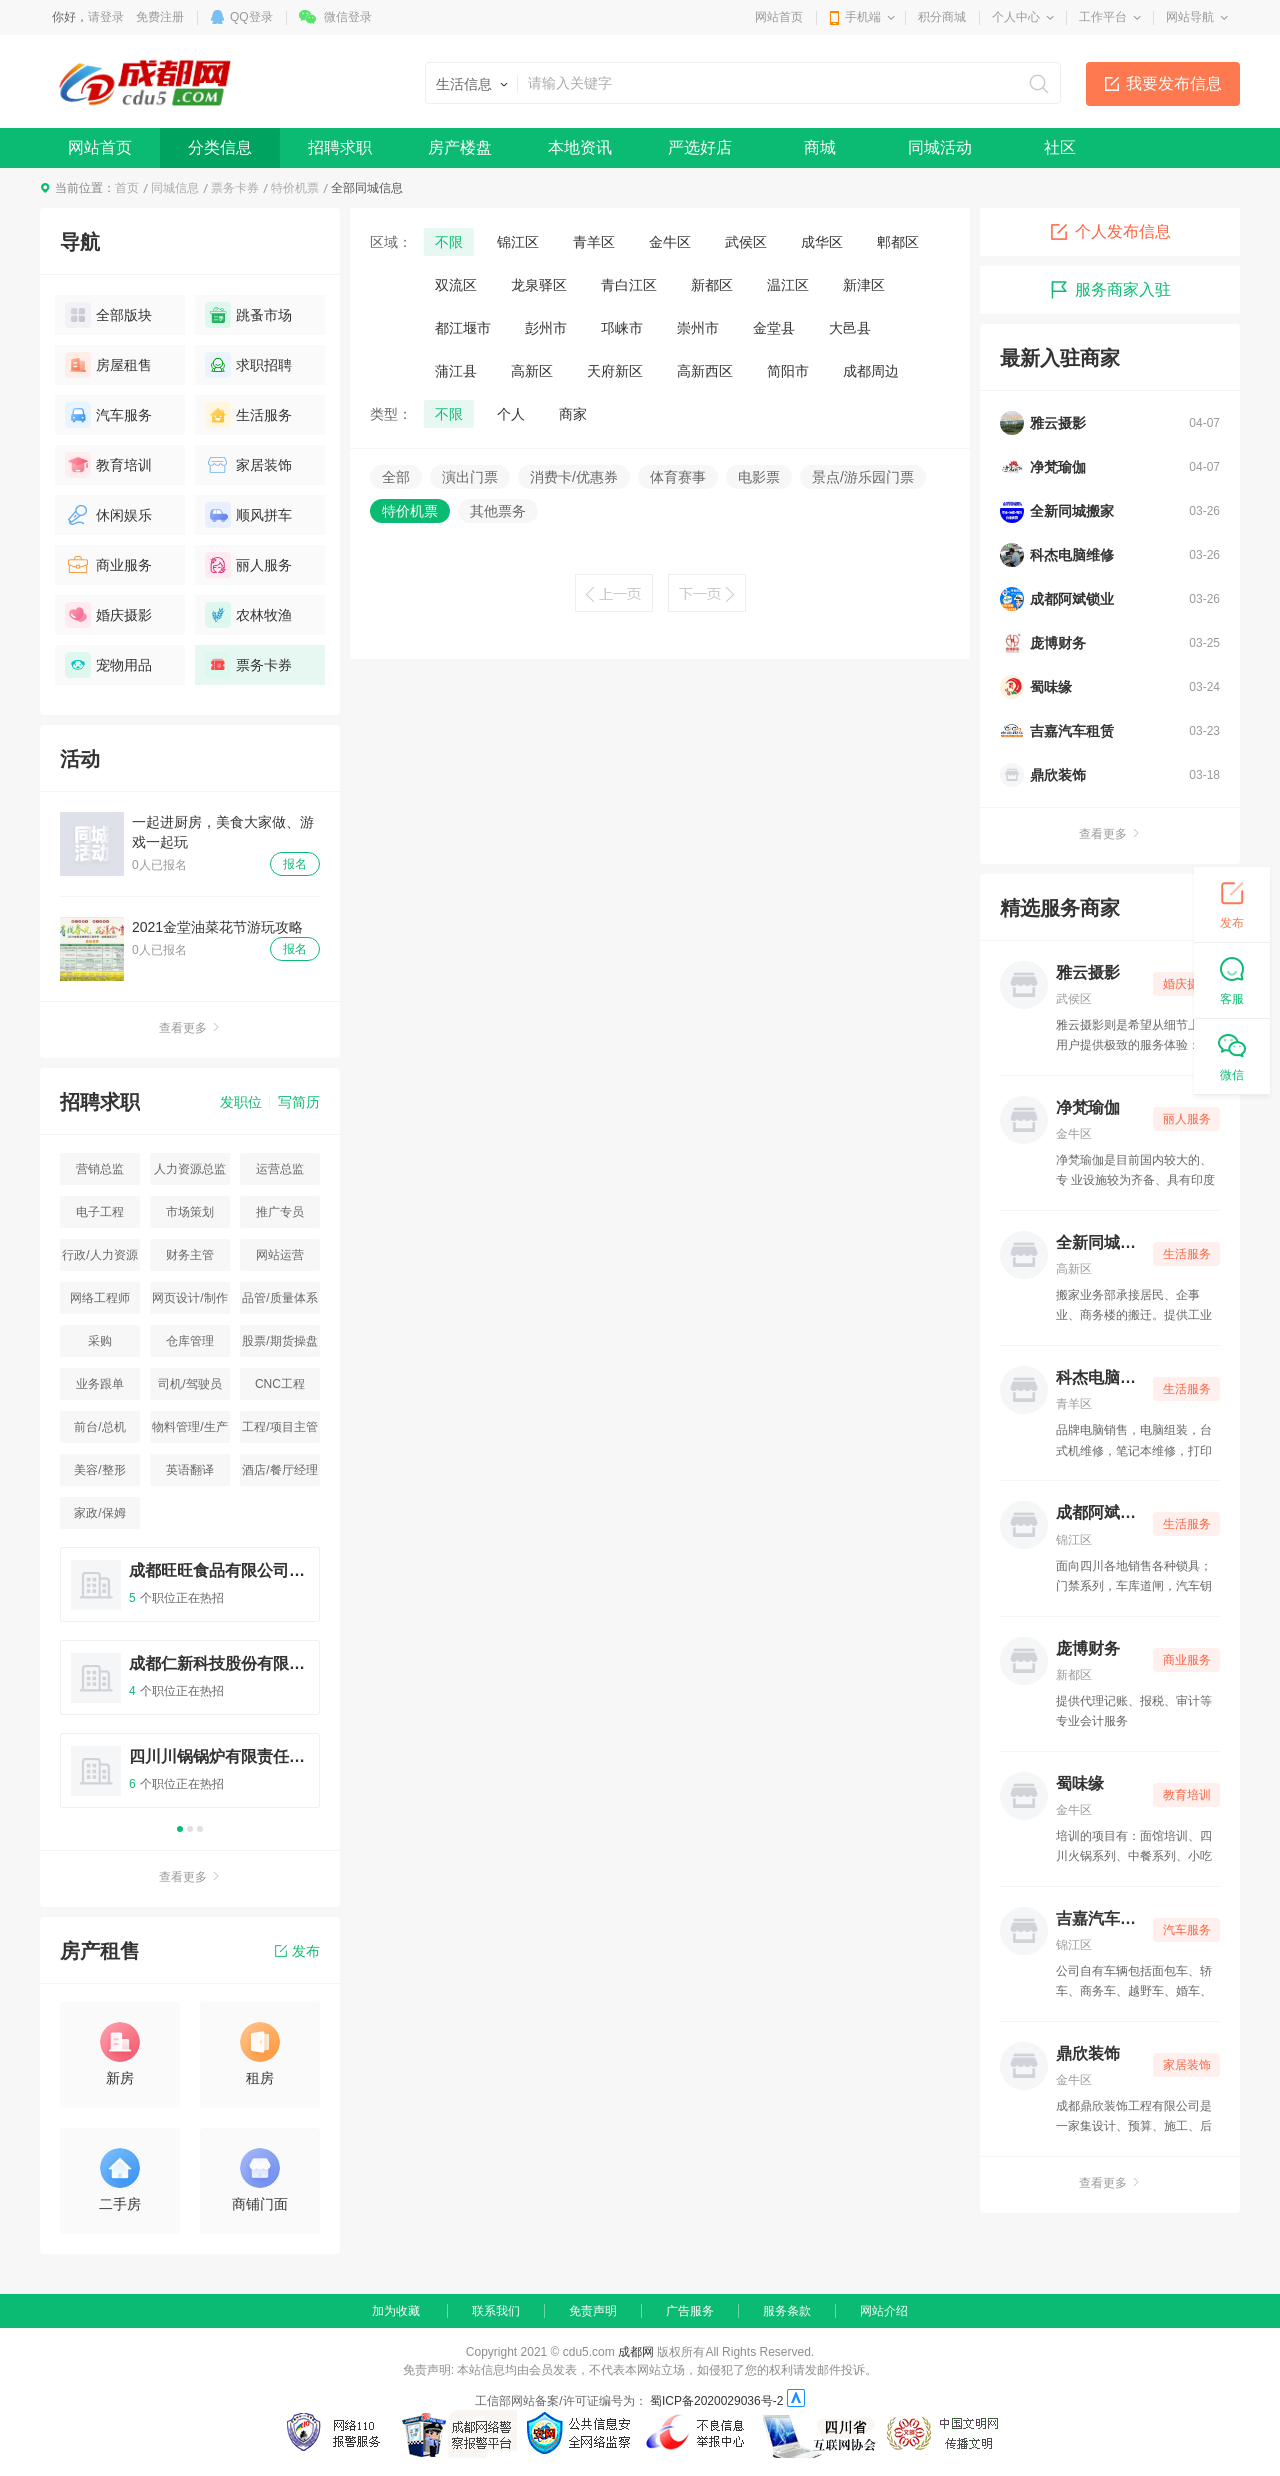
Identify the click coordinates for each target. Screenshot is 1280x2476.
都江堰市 (463, 328)
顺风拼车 (248, 515)
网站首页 (779, 17)
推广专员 (280, 1212)
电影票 (759, 477)
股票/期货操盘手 (279, 1345)
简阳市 (788, 371)
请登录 (106, 17)
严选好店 (700, 147)
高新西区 (705, 371)
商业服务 (108, 565)
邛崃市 (622, 328)
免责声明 (593, 2311)
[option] (190, 1686)
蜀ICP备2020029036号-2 (716, 2401)
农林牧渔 (248, 615)
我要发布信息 (1174, 83)
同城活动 (940, 147)
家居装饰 (248, 465)
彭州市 (546, 328)
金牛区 (670, 242)
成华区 (822, 242)
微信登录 (348, 17)
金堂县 (774, 328)
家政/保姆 (99, 1513)
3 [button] (200, 1829)
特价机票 (295, 188)
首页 (127, 188)
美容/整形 (99, 1470)
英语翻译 (190, 1470)
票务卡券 (235, 188)
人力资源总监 (190, 1169)
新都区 (712, 285)
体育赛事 (678, 477)
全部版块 (108, 315)
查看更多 (190, 1028)
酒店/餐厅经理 (279, 1470)
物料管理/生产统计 (189, 1431)
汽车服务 (108, 415)
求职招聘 (248, 365)
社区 (1060, 147)
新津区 (864, 285)
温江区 (788, 285)
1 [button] (180, 1829)
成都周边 (871, 371)
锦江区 (518, 242)
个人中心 (1016, 17)
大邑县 (850, 328)
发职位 (241, 1102)
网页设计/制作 (189, 1298)
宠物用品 (108, 665)
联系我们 (496, 2311)
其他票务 (498, 511)
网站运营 (280, 1255)
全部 (396, 477)
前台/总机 (99, 1427)
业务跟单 (100, 1384)
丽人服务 (248, 565)
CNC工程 (280, 1384)
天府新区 (615, 371)
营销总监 (100, 1169)
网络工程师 (100, 1298)
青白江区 (629, 285)
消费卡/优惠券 (574, 477)
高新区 (532, 371)
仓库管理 (190, 1341)
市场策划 (190, 1212)
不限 (449, 242)
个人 (511, 414)
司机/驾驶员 (189, 1384)
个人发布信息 (1110, 232)
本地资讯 (580, 147)
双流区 (456, 285)
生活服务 (248, 415)
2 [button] (190, 1829)
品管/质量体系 (279, 1298)
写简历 (299, 1102)
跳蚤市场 (248, 315)
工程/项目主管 (279, 1427)
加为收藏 (396, 2311)
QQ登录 (251, 17)
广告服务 (690, 2311)
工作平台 (1103, 17)
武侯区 (746, 242)
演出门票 (470, 477)
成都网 (636, 2352)
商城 (820, 147)
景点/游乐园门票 (863, 477)
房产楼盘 (460, 147)
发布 (297, 1951)
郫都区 (898, 242)
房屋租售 (108, 365)
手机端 (863, 17)
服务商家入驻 (1110, 290)
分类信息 (220, 147)
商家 (573, 414)
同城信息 (175, 188)
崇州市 (698, 328)
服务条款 (787, 2311)
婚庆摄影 (108, 615)
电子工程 (100, 1212)
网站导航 (1190, 17)
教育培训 (108, 465)
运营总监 (280, 1169)
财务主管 (190, 1255)
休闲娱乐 (108, 515)
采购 (100, 1341)
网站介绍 (884, 2311)
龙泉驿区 (539, 285)
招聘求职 (340, 147)
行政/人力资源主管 (99, 1259)
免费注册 (160, 17)
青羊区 (594, 242)
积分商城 (942, 17)
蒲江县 (456, 371)
